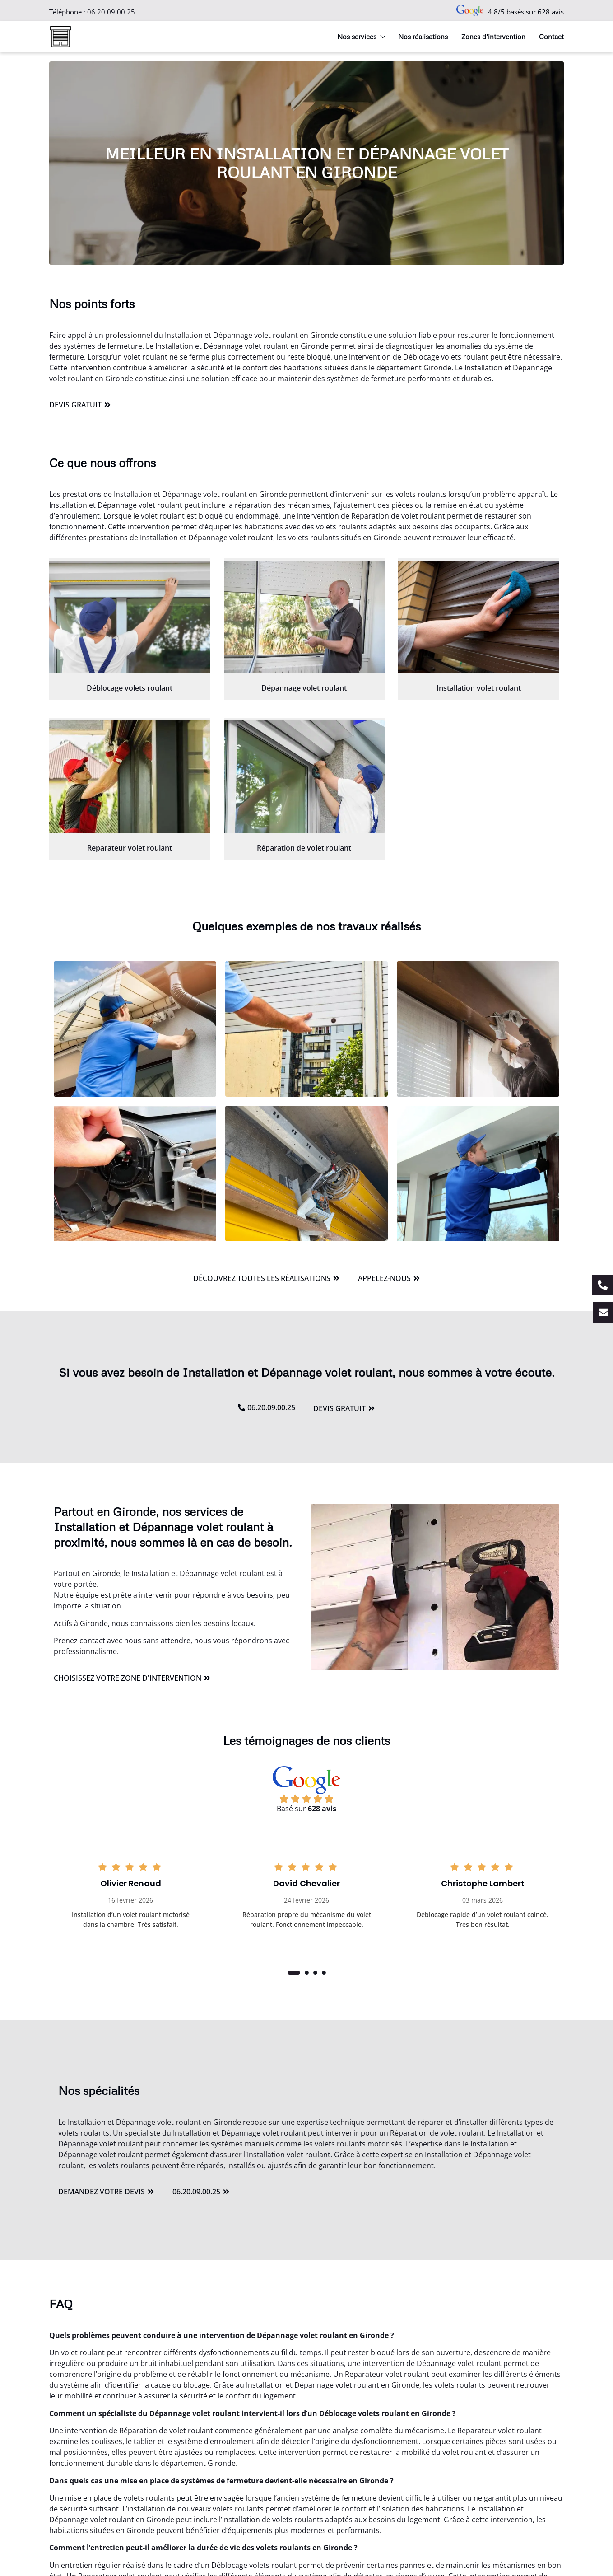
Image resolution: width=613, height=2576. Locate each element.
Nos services (361, 37)
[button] (294, 1973)
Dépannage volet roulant (304, 688)
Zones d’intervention (493, 37)
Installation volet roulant (479, 688)
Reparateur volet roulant (129, 848)
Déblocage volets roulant (129, 688)
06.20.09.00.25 (111, 11)
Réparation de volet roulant (304, 848)
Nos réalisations (423, 37)
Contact (551, 37)
